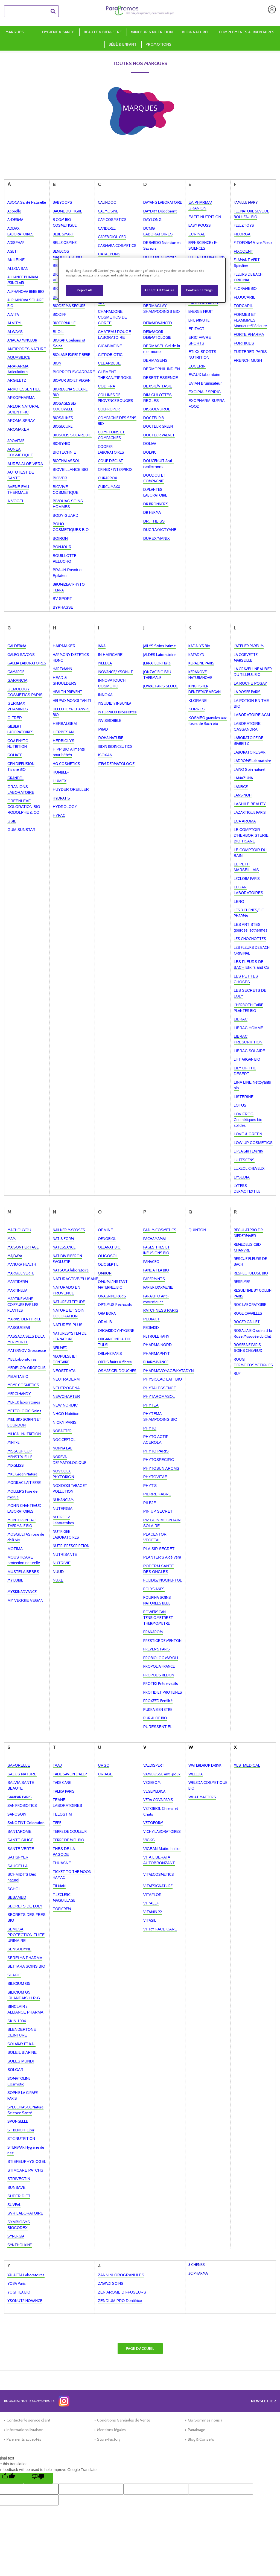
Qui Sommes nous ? (205, 2420)
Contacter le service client (28, 2420)
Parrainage (196, 2429)
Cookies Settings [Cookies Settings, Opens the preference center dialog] (199, 290)
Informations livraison (25, 2429)
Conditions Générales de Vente (123, 2420)
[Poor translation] (38, 2478)
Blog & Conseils (201, 2439)
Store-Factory (109, 2439)
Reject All (84, 290)
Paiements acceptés (24, 2439)
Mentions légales (111, 2429)
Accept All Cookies (159, 290)
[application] (266, 2562)
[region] (142, 280)
